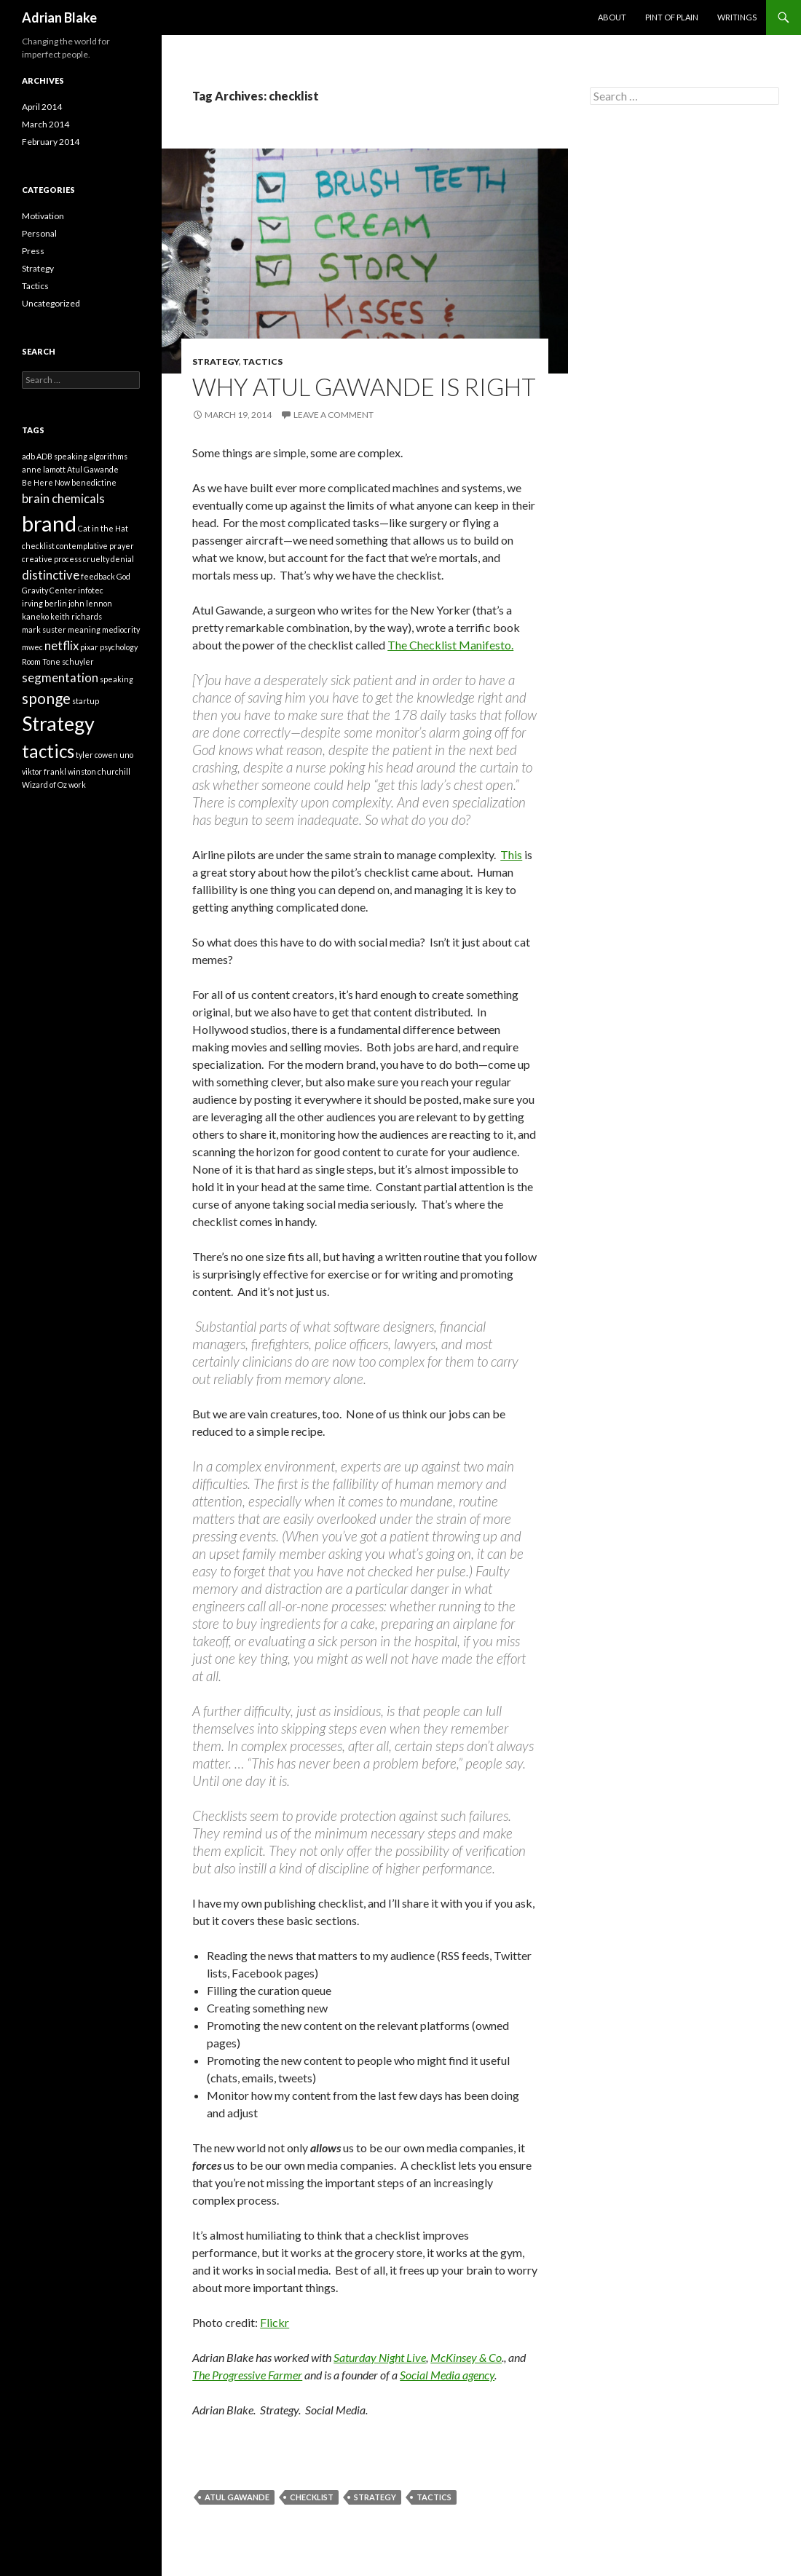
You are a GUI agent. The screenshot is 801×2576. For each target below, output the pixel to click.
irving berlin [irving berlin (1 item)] (44, 603)
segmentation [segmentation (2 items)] (60, 677)
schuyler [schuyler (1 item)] (78, 661)
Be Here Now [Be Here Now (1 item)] (46, 482)
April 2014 (42, 106)
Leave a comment (333, 414)
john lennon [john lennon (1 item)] (90, 603)
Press (33, 250)
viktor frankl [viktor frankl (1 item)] (44, 771)
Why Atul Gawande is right (364, 386)
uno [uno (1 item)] (126, 754)
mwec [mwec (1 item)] (32, 647)
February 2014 (50, 141)
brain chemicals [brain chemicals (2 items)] (63, 498)
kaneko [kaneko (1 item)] (35, 616)
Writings (737, 17)
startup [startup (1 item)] (85, 701)
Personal (39, 233)
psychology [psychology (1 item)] (119, 647)
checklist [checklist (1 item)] (38, 545)
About (612, 17)
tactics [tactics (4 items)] (48, 751)
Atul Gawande (237, 2497)
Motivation (43, 215)
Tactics (262, 361)
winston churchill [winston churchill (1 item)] (99, 771)
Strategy (215, 361)
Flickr (274, 2322)
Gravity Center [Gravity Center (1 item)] (49, 590)
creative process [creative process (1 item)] (52, 559)
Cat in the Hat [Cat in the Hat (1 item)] (103, 528)
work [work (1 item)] (77, 784)
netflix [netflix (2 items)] (61, 645)
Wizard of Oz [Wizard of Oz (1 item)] (44, 784)
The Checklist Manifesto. (450, 645)
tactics (434, 2497)
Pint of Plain (671, 17)
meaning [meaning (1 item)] (84, 629)
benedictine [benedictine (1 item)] (94, 482)
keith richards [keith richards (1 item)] (76, 616)
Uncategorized (51, 303)
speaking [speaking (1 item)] (116, 679)
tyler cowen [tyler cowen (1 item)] (97, 754)
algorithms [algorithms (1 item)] (108, 456)
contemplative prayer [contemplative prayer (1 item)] (95, 545)
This (511, 854)
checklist (312, 2497)
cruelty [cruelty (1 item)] (96, 559)
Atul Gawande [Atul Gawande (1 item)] (93, 469)
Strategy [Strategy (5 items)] (58, 723)
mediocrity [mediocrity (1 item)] (121, 629)
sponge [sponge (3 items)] (46, 698)
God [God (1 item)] (123, 576)
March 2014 (45, 124)
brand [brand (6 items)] (49, 523)
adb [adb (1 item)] (28, 456)
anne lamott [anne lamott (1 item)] (44, 469)
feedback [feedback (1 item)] (98, 576)
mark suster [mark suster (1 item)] (44, 629)
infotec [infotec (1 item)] (90, 590)
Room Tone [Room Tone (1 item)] (41, 661)
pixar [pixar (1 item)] (89, 647)
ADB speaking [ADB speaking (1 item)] (61, 456)
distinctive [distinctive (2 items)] (50, 574)
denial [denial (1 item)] (122, 559)
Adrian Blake (59, 17)
